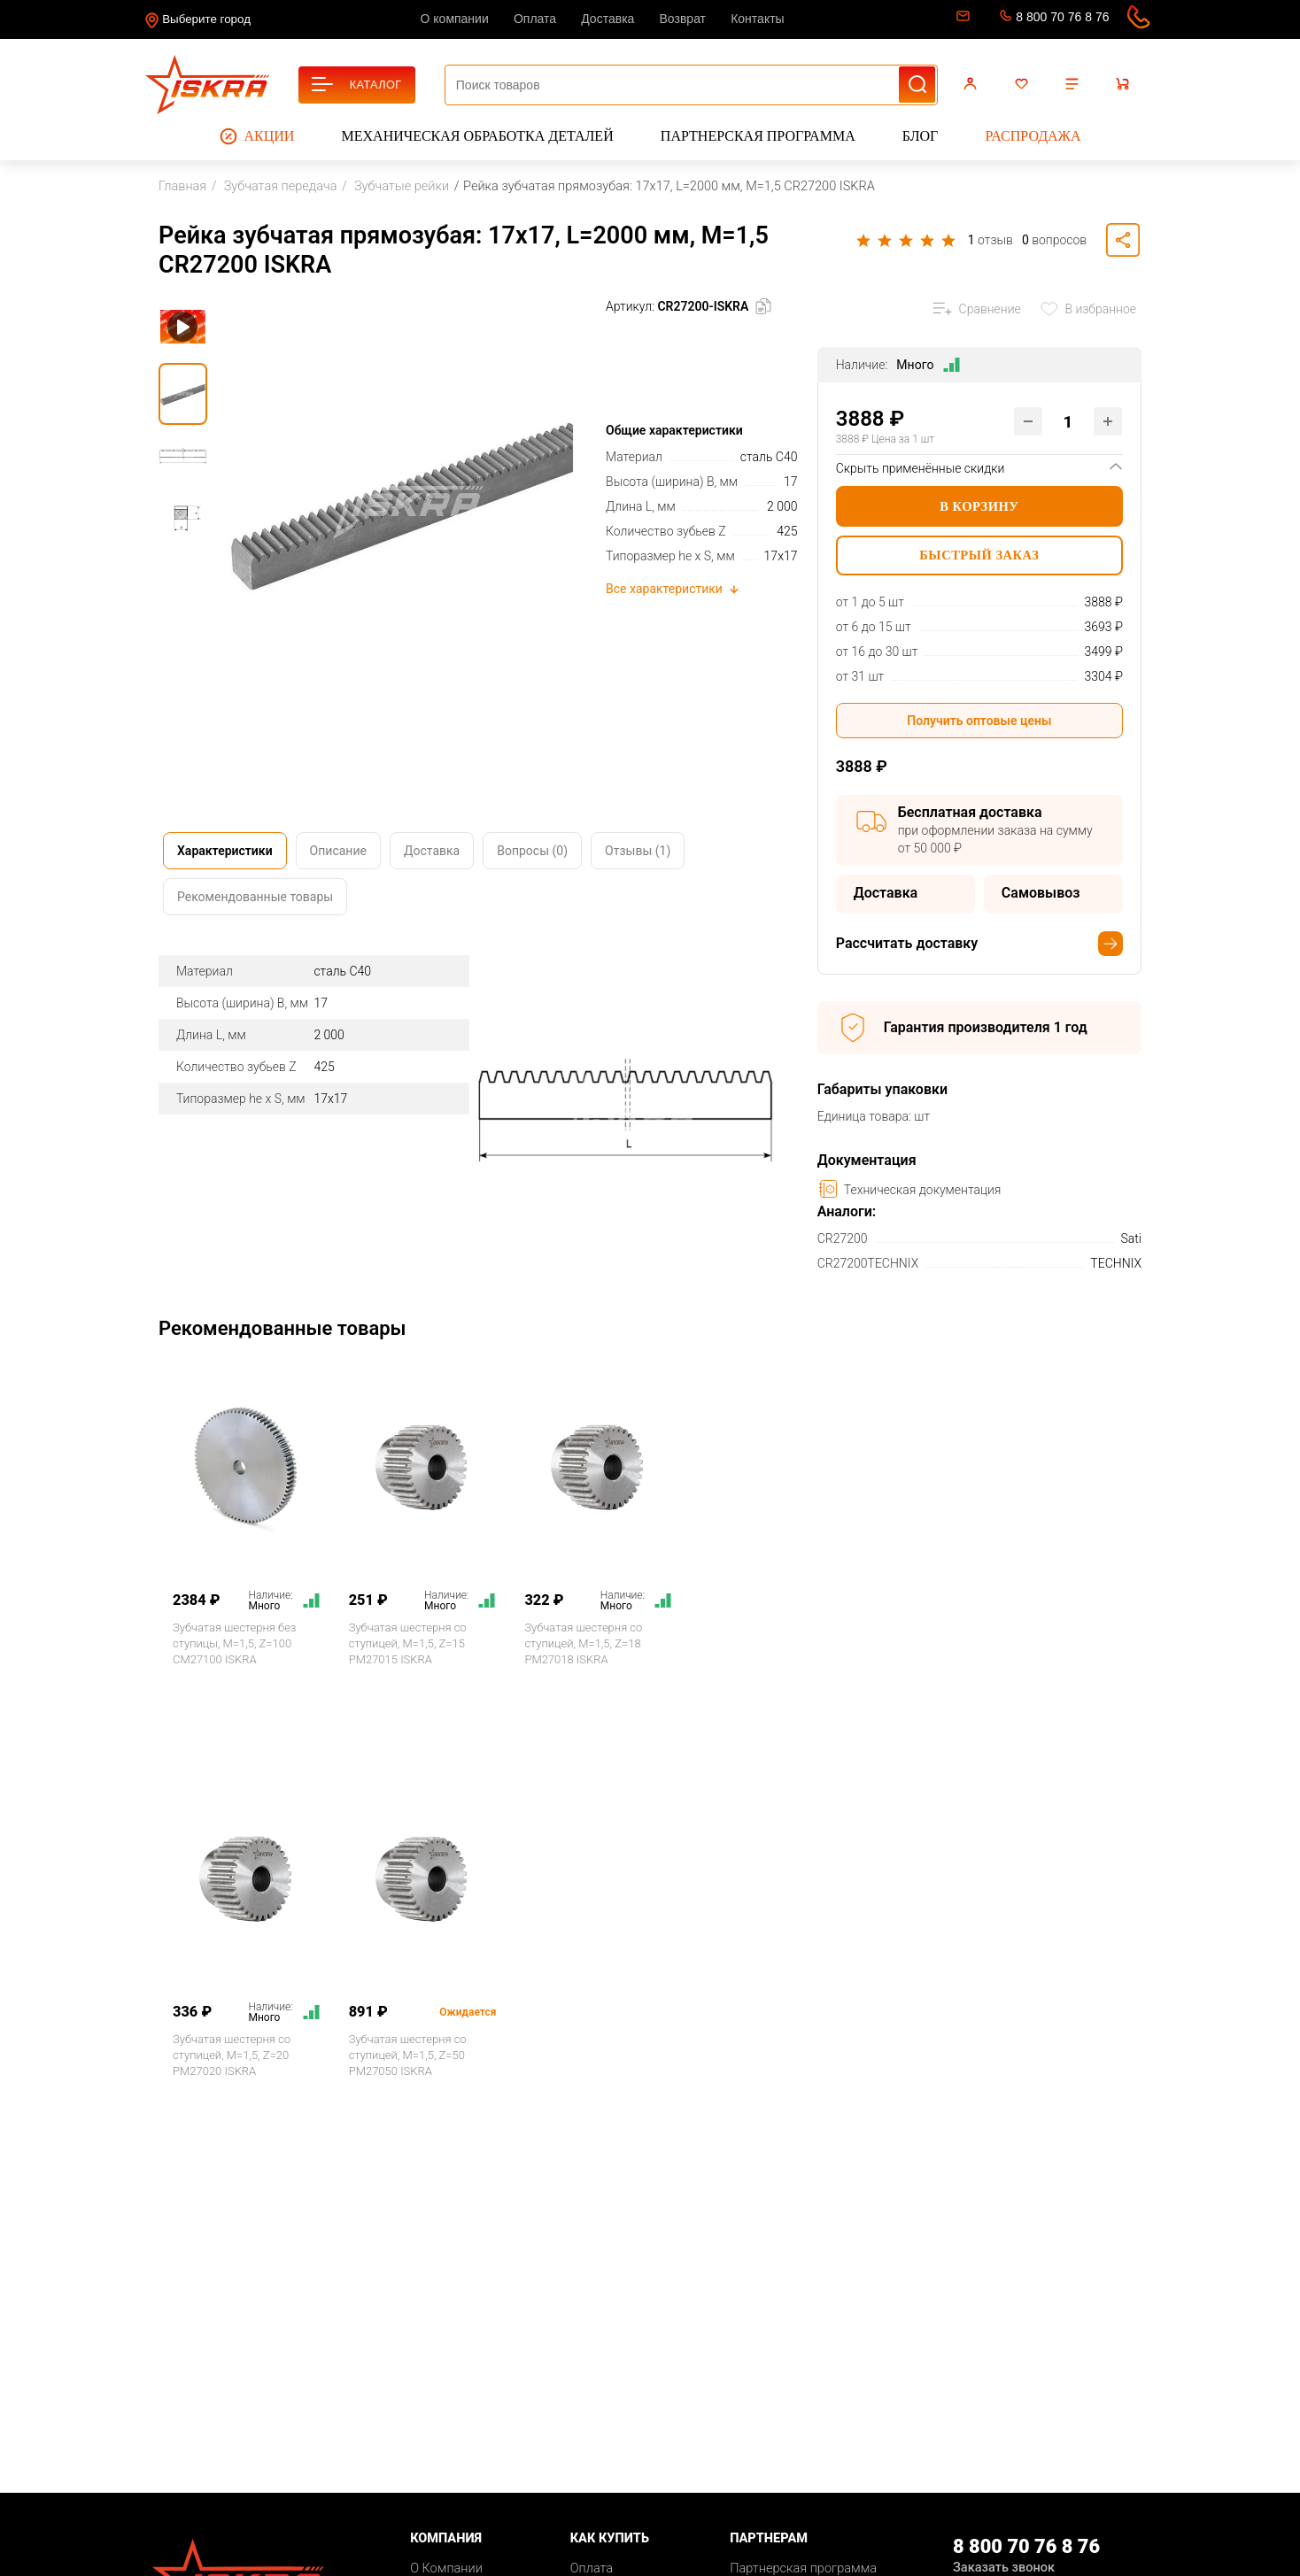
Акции (257, 136)
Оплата (535, 19)
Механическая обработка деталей (478, 135)
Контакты (757, 19)
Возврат (683, 19)
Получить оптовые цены (979, 720)
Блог (920, 135)
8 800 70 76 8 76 (1062, 17)
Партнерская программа (758, 135)
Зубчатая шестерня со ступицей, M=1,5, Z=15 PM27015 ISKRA (408, 1643)
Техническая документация (909, 1188)
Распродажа (1032, 135)
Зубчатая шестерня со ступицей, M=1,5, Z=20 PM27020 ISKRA (231, 2055)
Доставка (607, 19)
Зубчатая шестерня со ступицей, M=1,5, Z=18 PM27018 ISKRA (583, 1643)
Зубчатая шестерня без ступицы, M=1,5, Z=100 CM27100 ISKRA (234, 1643)
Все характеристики (673, 589)
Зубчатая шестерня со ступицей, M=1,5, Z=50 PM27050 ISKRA (408, 2055)
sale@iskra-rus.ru (961, 19)
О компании (455, 19)
